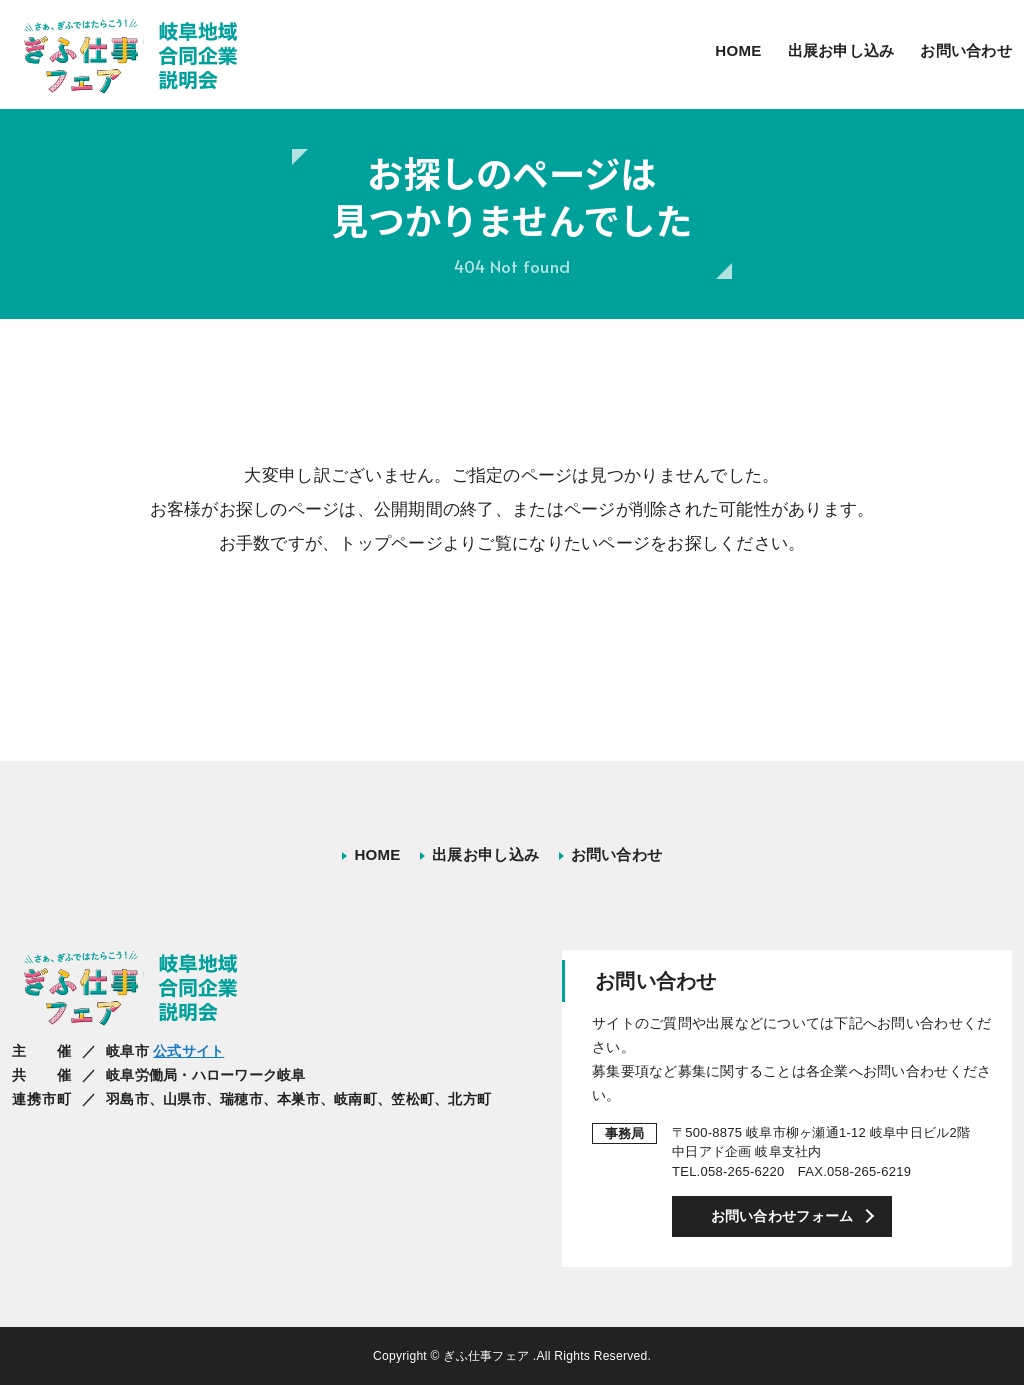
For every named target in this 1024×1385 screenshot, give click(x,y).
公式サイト (188, 1051)
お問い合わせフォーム (782, 1216)
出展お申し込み (841, 50)
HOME (738, 50)
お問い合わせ (966, 50)
